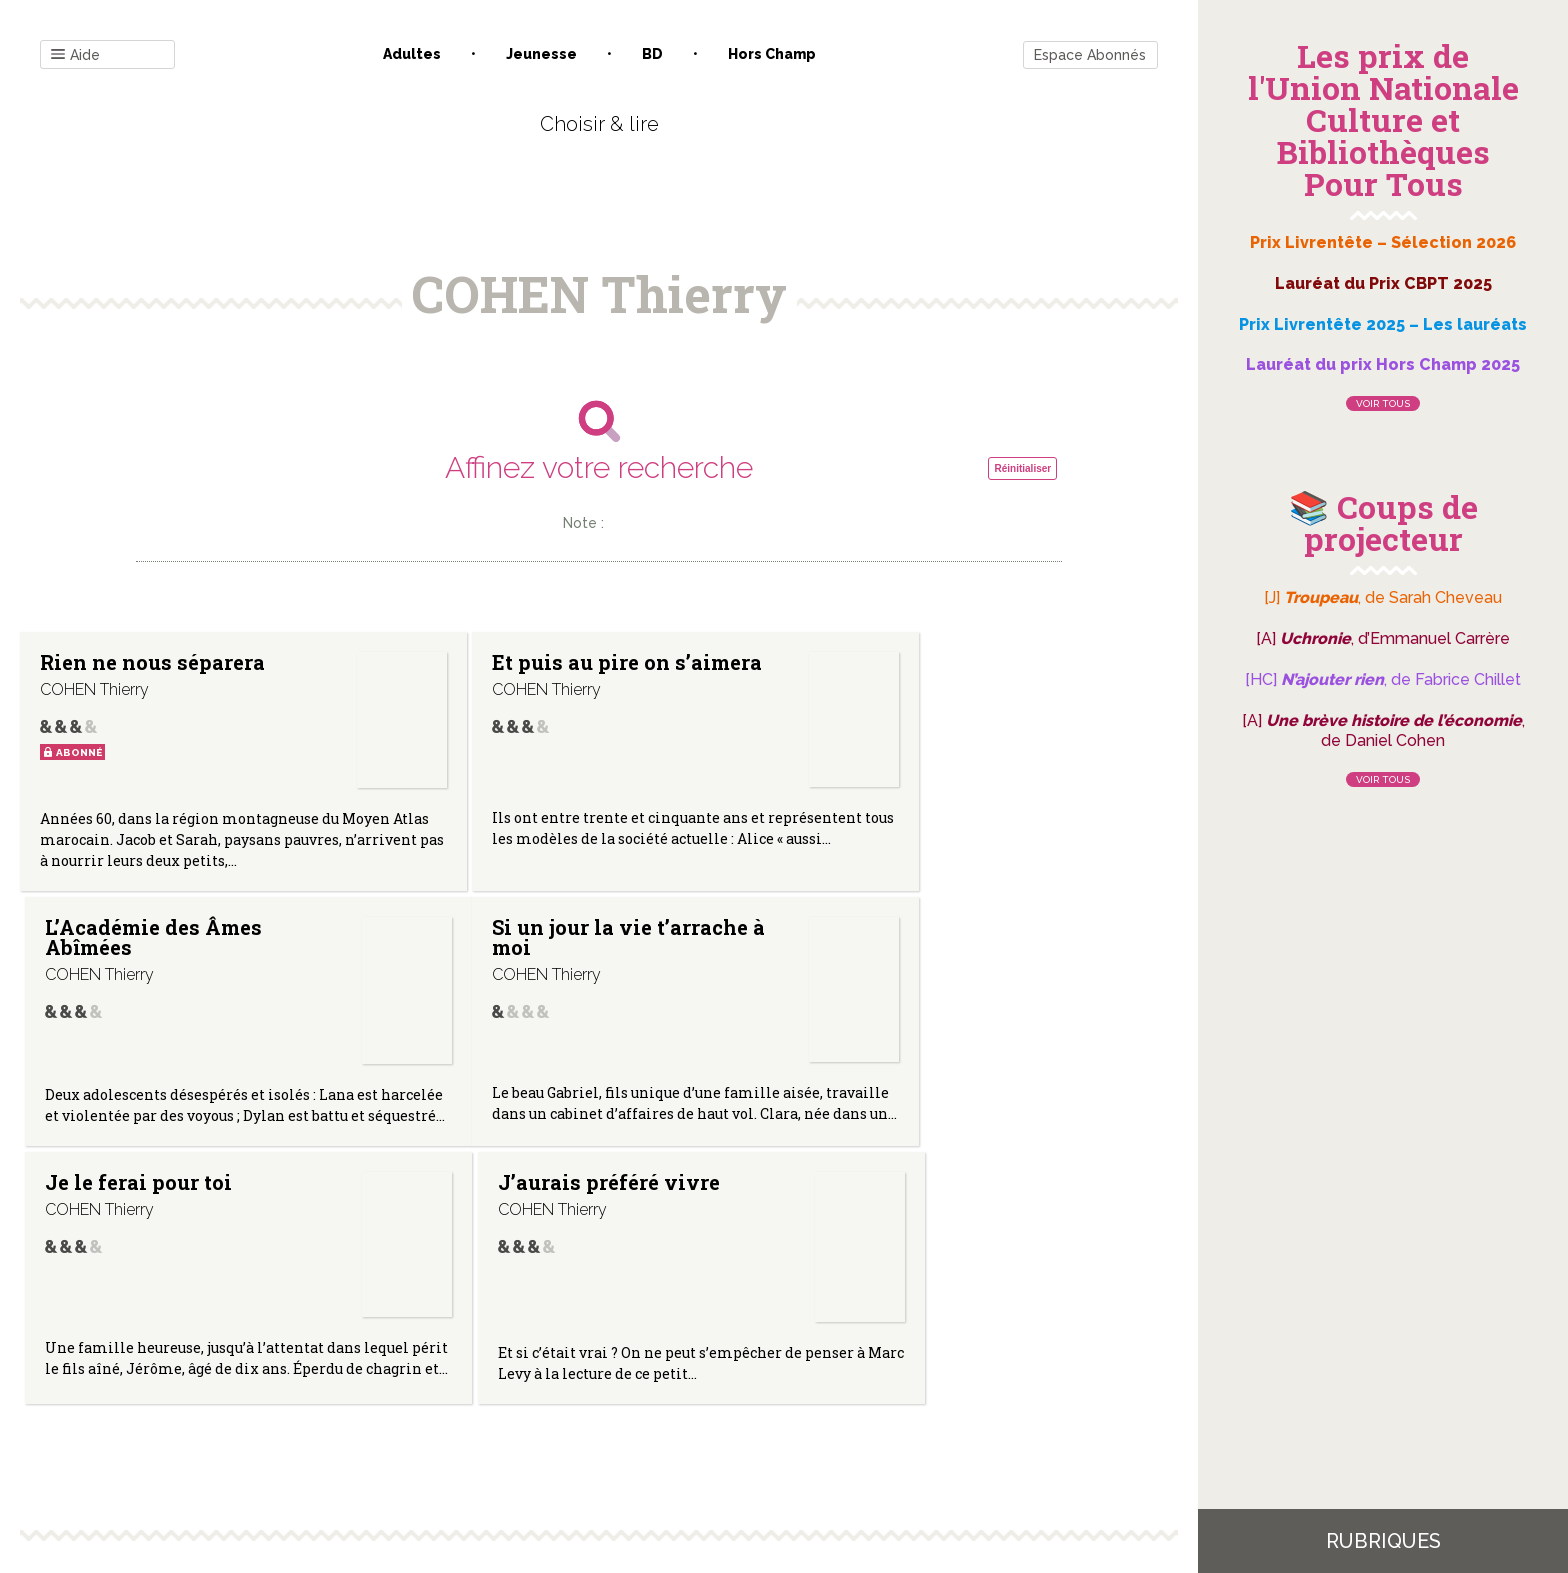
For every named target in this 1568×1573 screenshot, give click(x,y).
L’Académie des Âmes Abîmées (922, 672)
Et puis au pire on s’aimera (516, 672)
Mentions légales (644, 1370)
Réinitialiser (1022, 468)
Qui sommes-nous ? (495, 1370)
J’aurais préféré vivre (925, 948)
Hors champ (772, 54)
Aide (75, 55)
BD (652, 54)
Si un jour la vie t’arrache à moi (120, 958)
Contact (373, 1370)
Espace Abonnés (1090, 55)
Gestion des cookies (791, 1370)
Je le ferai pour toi (520, 948)
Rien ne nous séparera (152, 662)
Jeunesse (541, 54)
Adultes (412, 54)
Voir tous (1383, 403)
